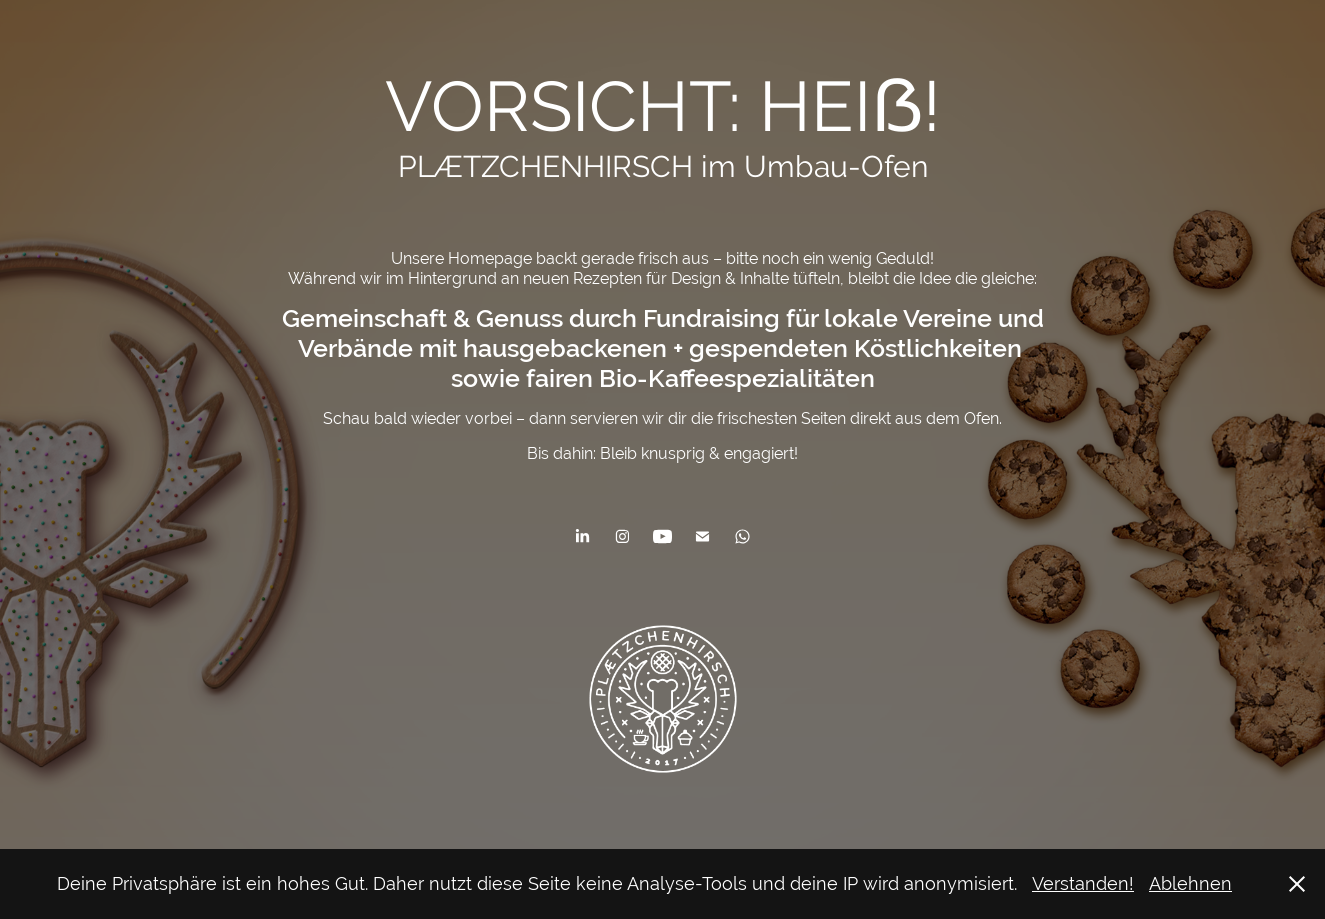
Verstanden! (1083, 883)
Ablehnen (1190, 883)
